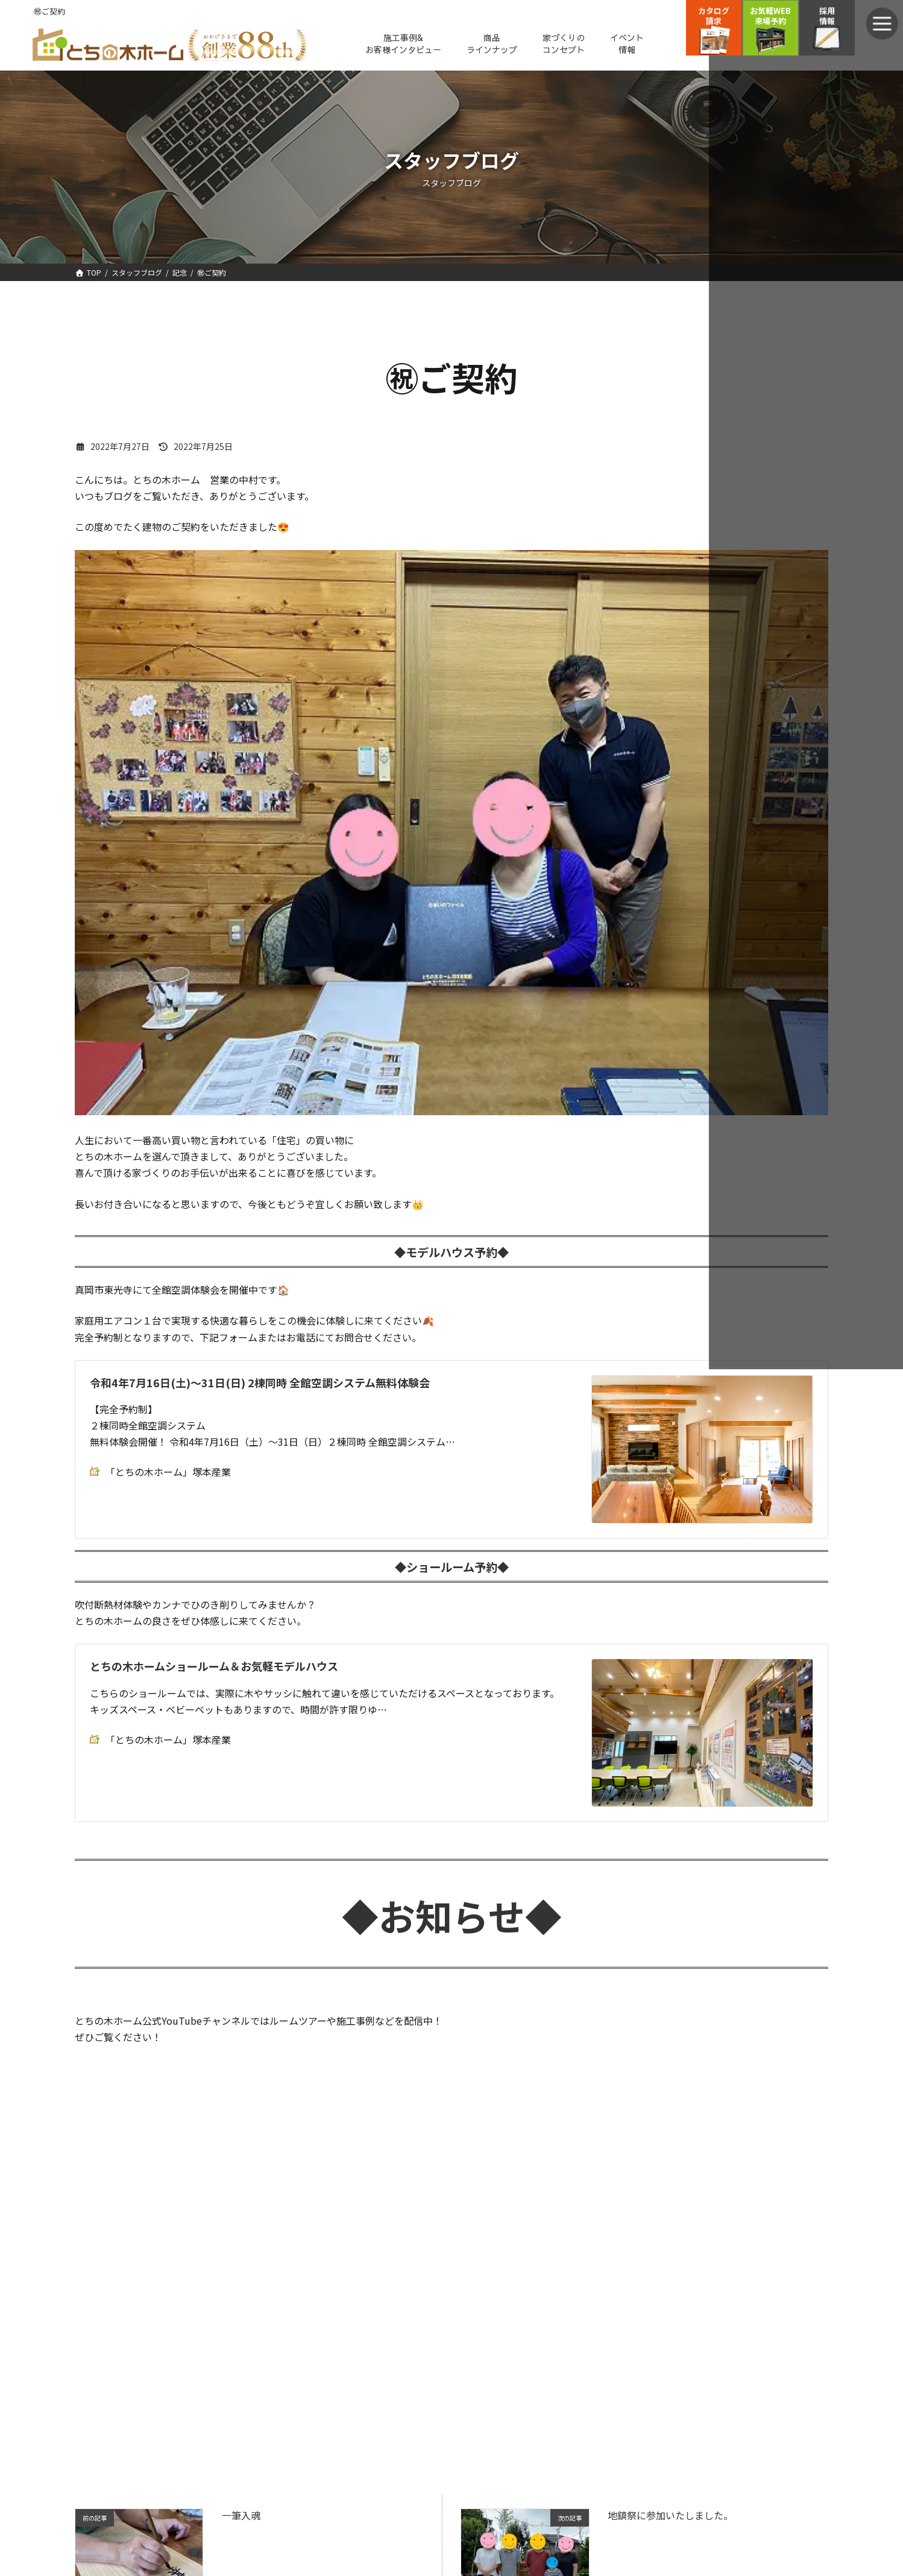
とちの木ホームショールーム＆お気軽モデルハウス (214, 1668)
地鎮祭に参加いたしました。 (670, 2517)
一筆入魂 (241, 2517)
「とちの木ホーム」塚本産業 (160, 1474)
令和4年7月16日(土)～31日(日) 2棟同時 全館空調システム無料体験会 (260, 1384)
